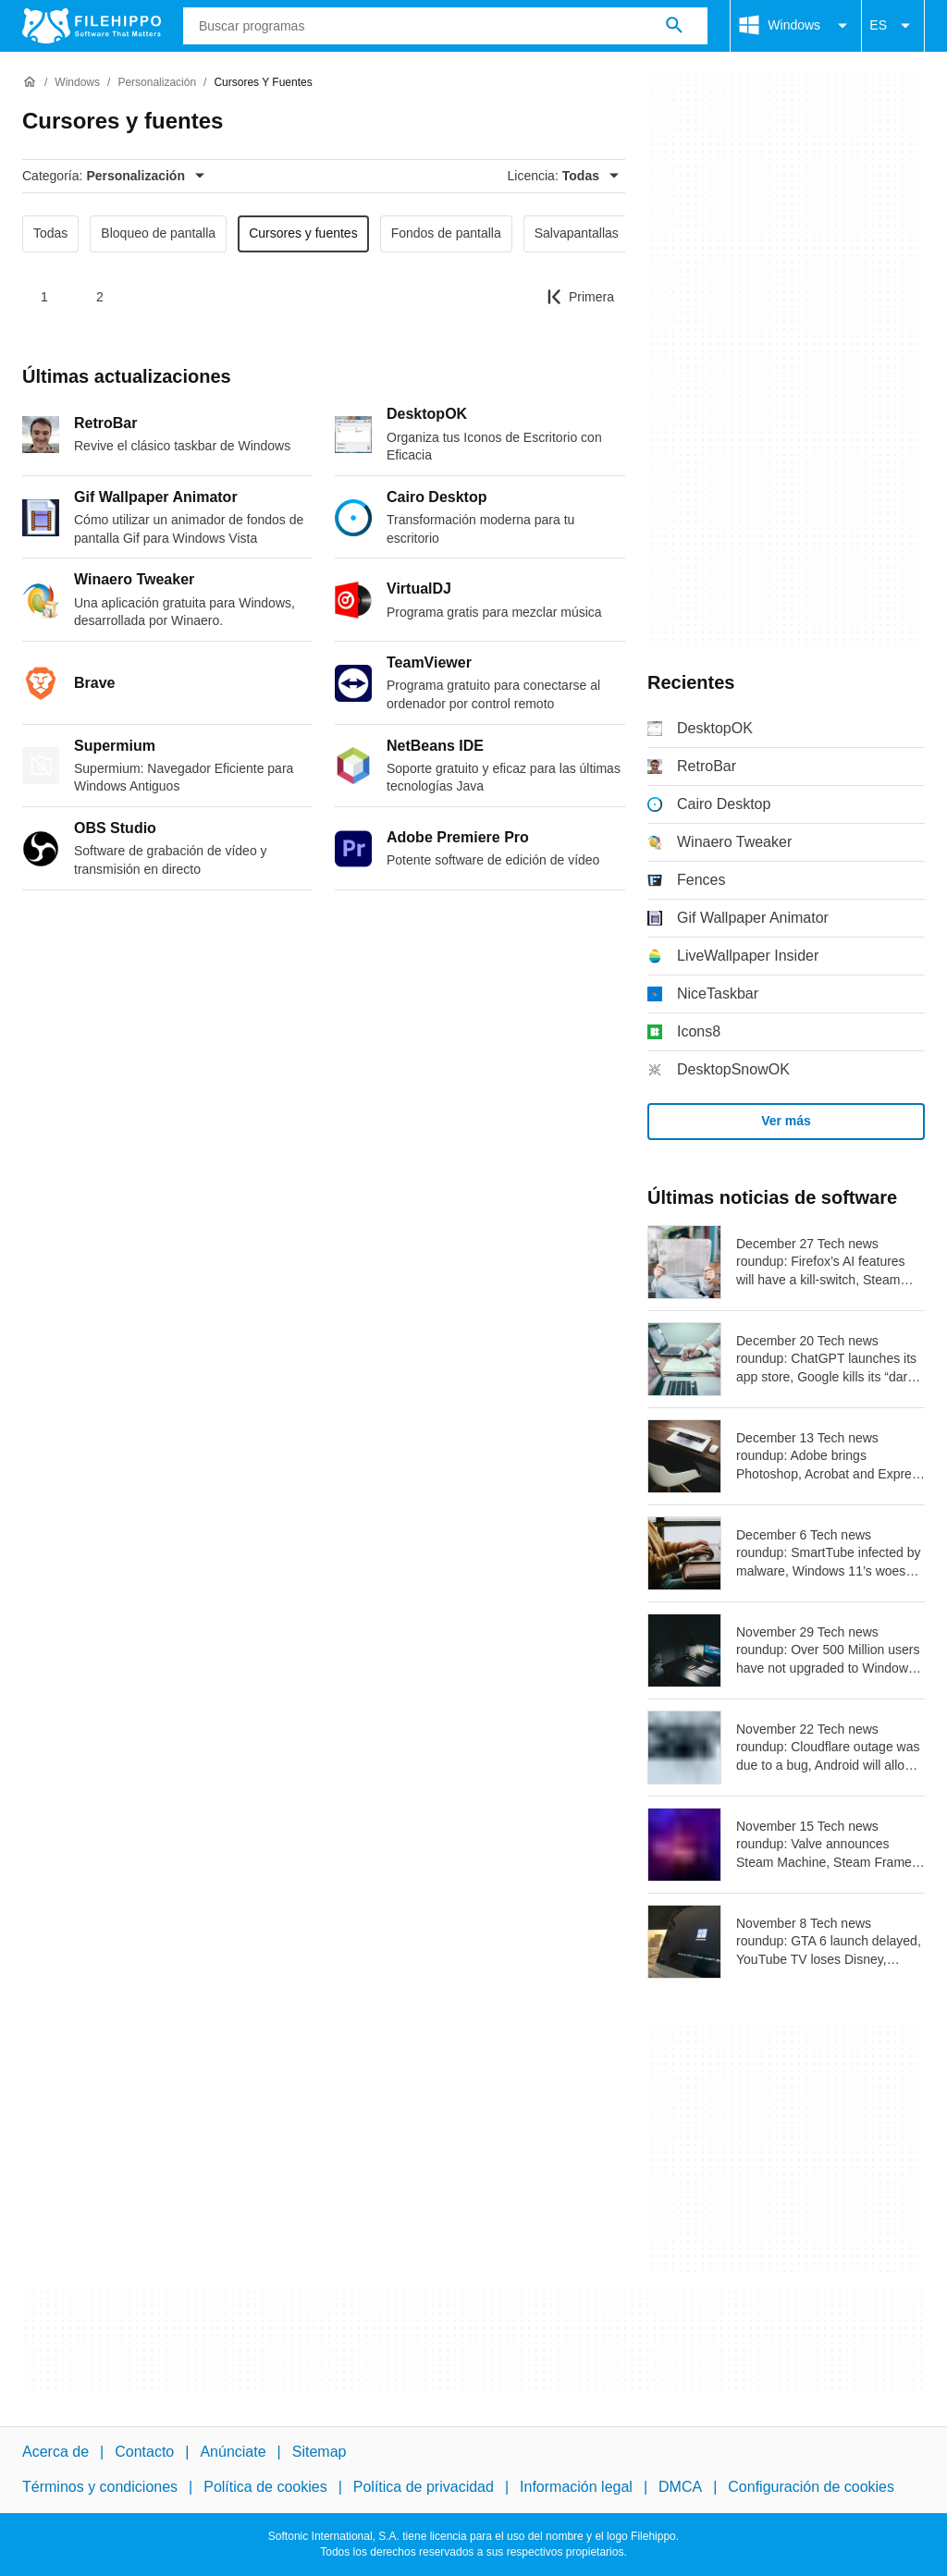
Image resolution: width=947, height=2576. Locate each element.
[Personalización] (156, 83)
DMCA (680, 2487)
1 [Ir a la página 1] (44, 296)
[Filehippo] (91, 26)
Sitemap (319, 2451)
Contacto (144, 2451)
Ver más (786, 1120)
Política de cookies (264, 2487)
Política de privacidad (423, 2487)
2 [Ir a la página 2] (100, 296)
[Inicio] (29, 82)
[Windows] (77, 83)
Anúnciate (232, 2451)
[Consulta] (445, 25)
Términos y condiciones (100, 2487)
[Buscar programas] (674, 25)
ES (892, 26)
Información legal (576, 2487)
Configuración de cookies (811, 2487)
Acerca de (55, 2451)
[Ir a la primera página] (580, 297)
